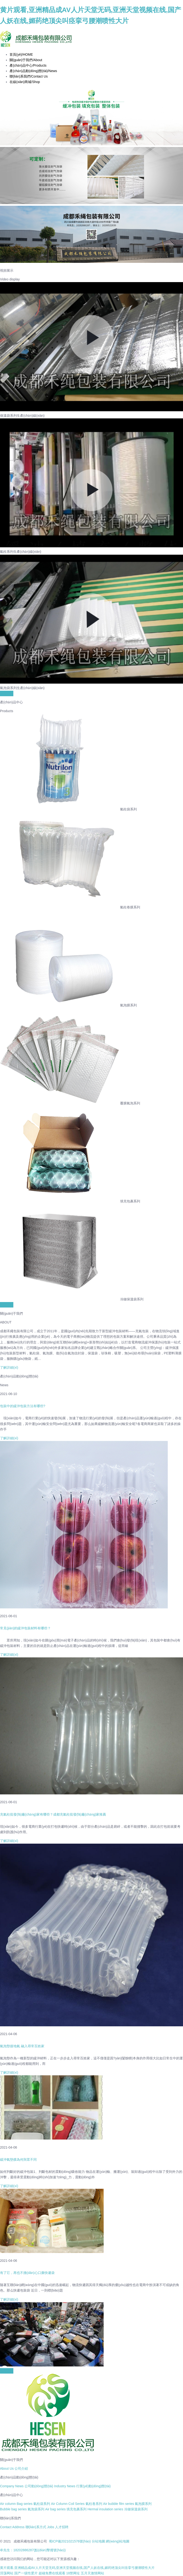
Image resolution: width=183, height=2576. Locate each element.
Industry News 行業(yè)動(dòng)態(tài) (82, 2486)
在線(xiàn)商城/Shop (25, 82)
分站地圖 (98, 2541)
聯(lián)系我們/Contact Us (29, 76)
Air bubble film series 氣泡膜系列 (127, 2504)
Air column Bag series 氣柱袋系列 (25, 2504)
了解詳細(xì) (9, 1367)
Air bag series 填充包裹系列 (65, 2509)
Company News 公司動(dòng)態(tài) (26, 2486)
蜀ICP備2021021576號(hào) (70, 2541)
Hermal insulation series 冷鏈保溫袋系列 (117, 2509)
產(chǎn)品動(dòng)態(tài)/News (33, 71)
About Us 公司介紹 (14, 2468)
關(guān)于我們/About (26, 60)
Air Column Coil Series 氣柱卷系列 (76, 2504)
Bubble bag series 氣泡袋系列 (22, 2509)
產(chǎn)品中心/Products (28, 65)
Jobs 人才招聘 (57, 2527)
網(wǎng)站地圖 (117, 2541)
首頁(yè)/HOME (21, 54)
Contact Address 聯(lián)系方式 (23, 2527)
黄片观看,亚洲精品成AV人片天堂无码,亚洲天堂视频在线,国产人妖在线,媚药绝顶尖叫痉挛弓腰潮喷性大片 (90, 15)
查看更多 (6, 693)
